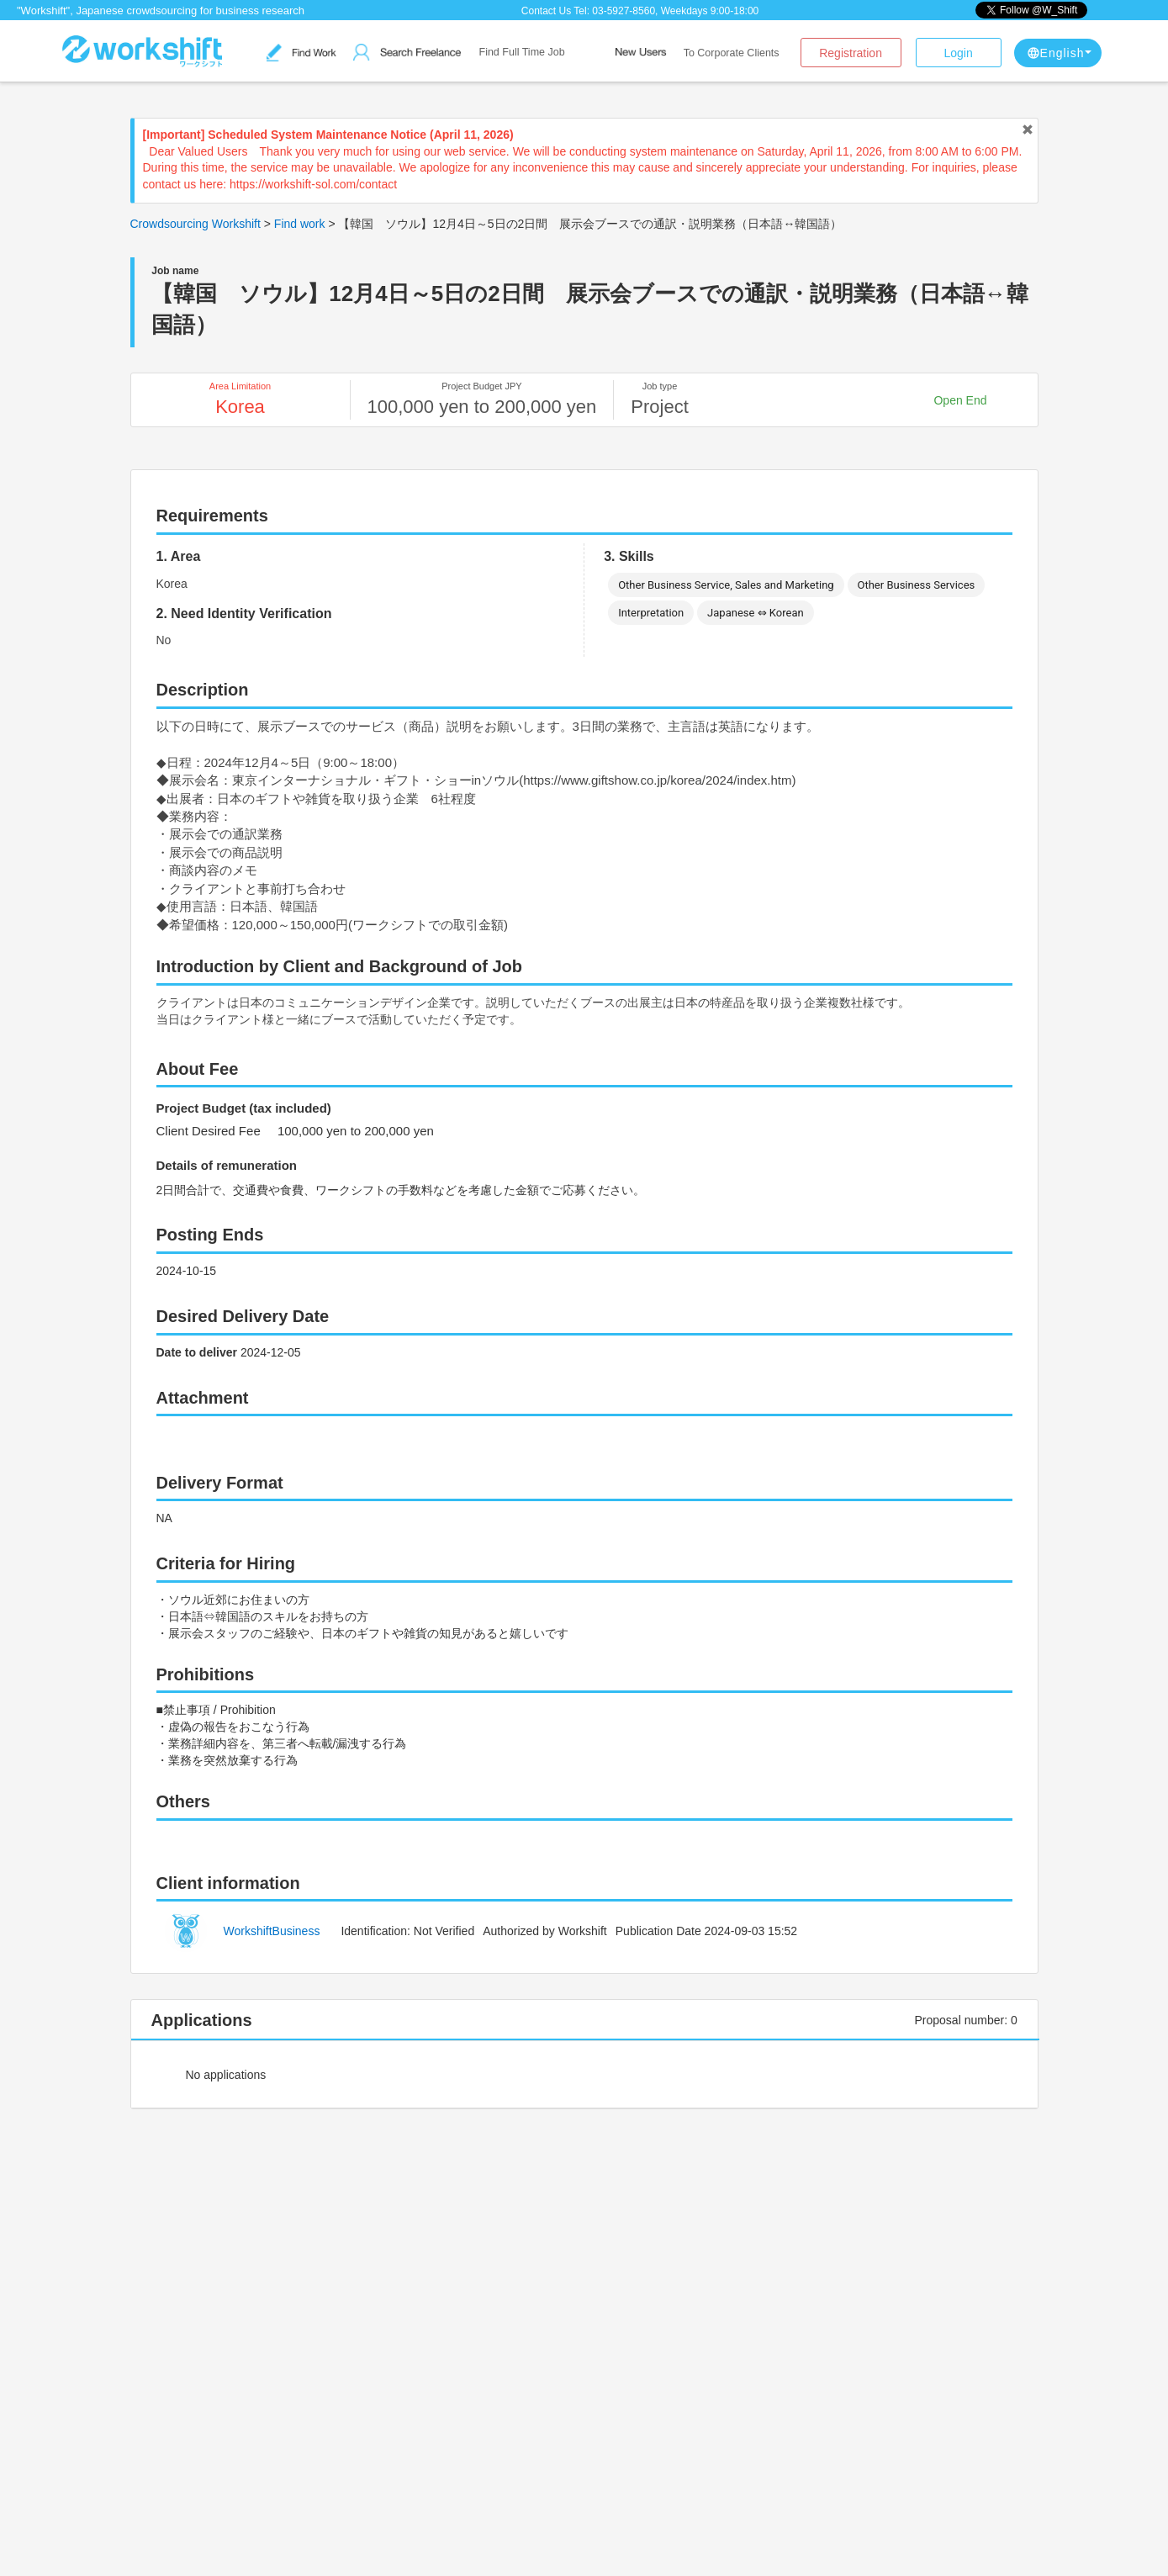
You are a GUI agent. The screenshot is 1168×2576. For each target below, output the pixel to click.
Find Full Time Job (522, 52)
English (1059, 53)
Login (957, 53)
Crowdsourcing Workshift (195, 223)
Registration (850, 53)
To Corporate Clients (732, 53)
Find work (299, 223)
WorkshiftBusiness (272, 1931)
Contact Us (546, 11)
